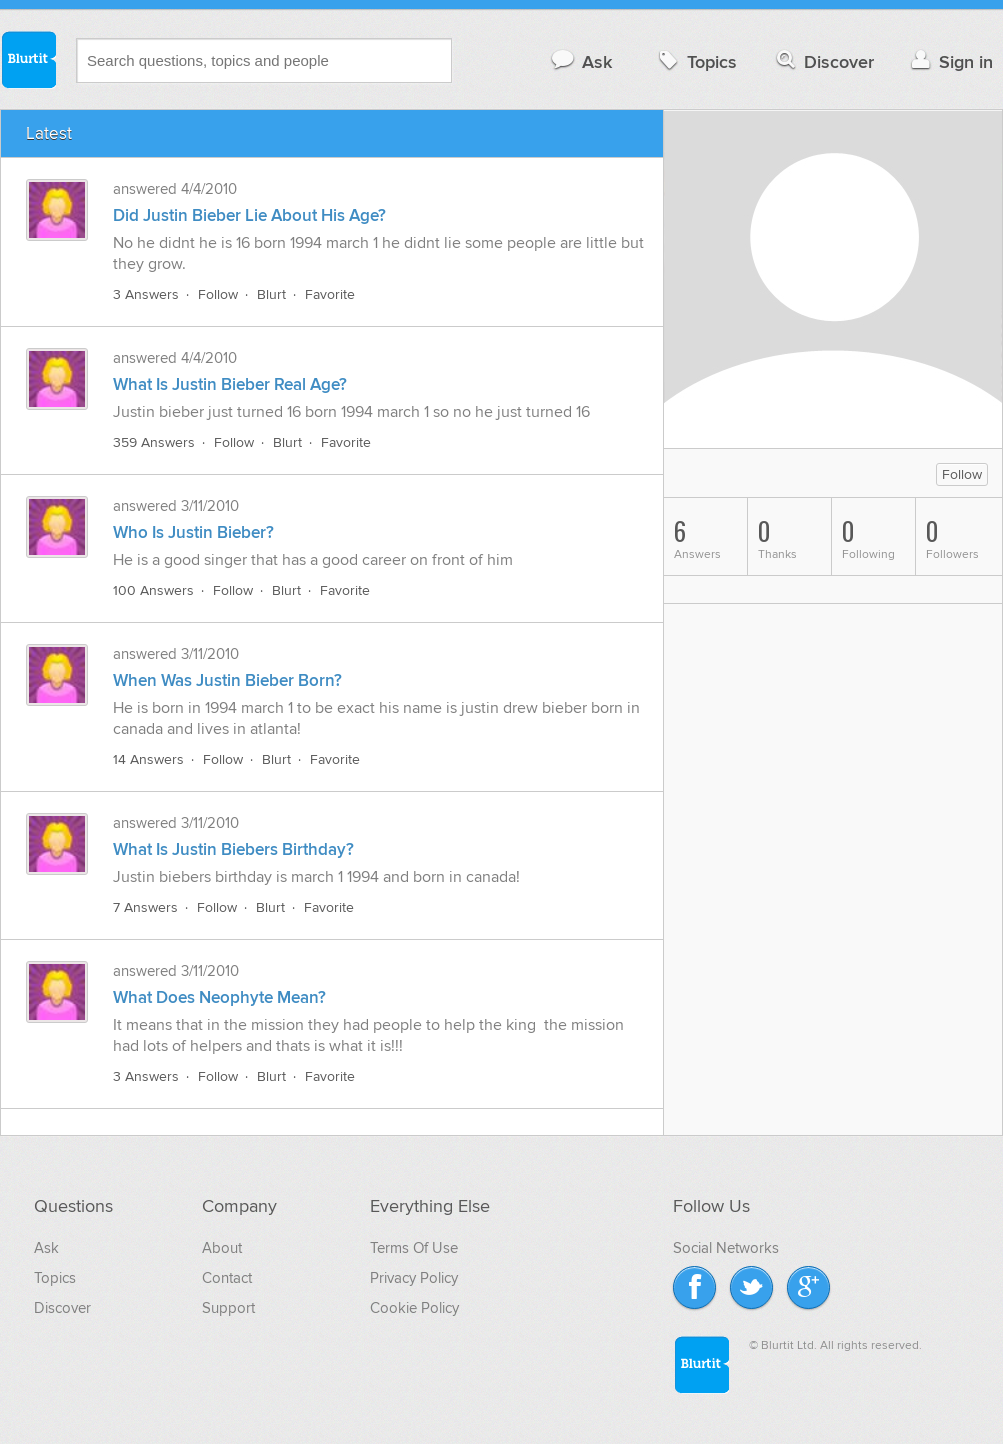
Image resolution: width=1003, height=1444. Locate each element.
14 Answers (148, 759)
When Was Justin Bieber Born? (227, 681)
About (222, 1248)
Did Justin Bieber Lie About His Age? (249, 216)
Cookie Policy (414, 1308)
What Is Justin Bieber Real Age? (230, 385)
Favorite (330, 294)
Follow (218, 294)
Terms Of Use (414, 1248)
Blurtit (28, 59)
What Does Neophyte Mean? (219, 998)
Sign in (949, 61)
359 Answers (154, 442)
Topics (695, 61)
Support (228, 1308)
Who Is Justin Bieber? (193, 533)
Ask (580, 61)
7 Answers (145, 907)
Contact (227, 1278)
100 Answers (153, 590)
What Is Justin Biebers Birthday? (233, 850)
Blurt (271, 294)
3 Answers (146, 294)
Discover (823, 61)
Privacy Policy (414, 1278)
